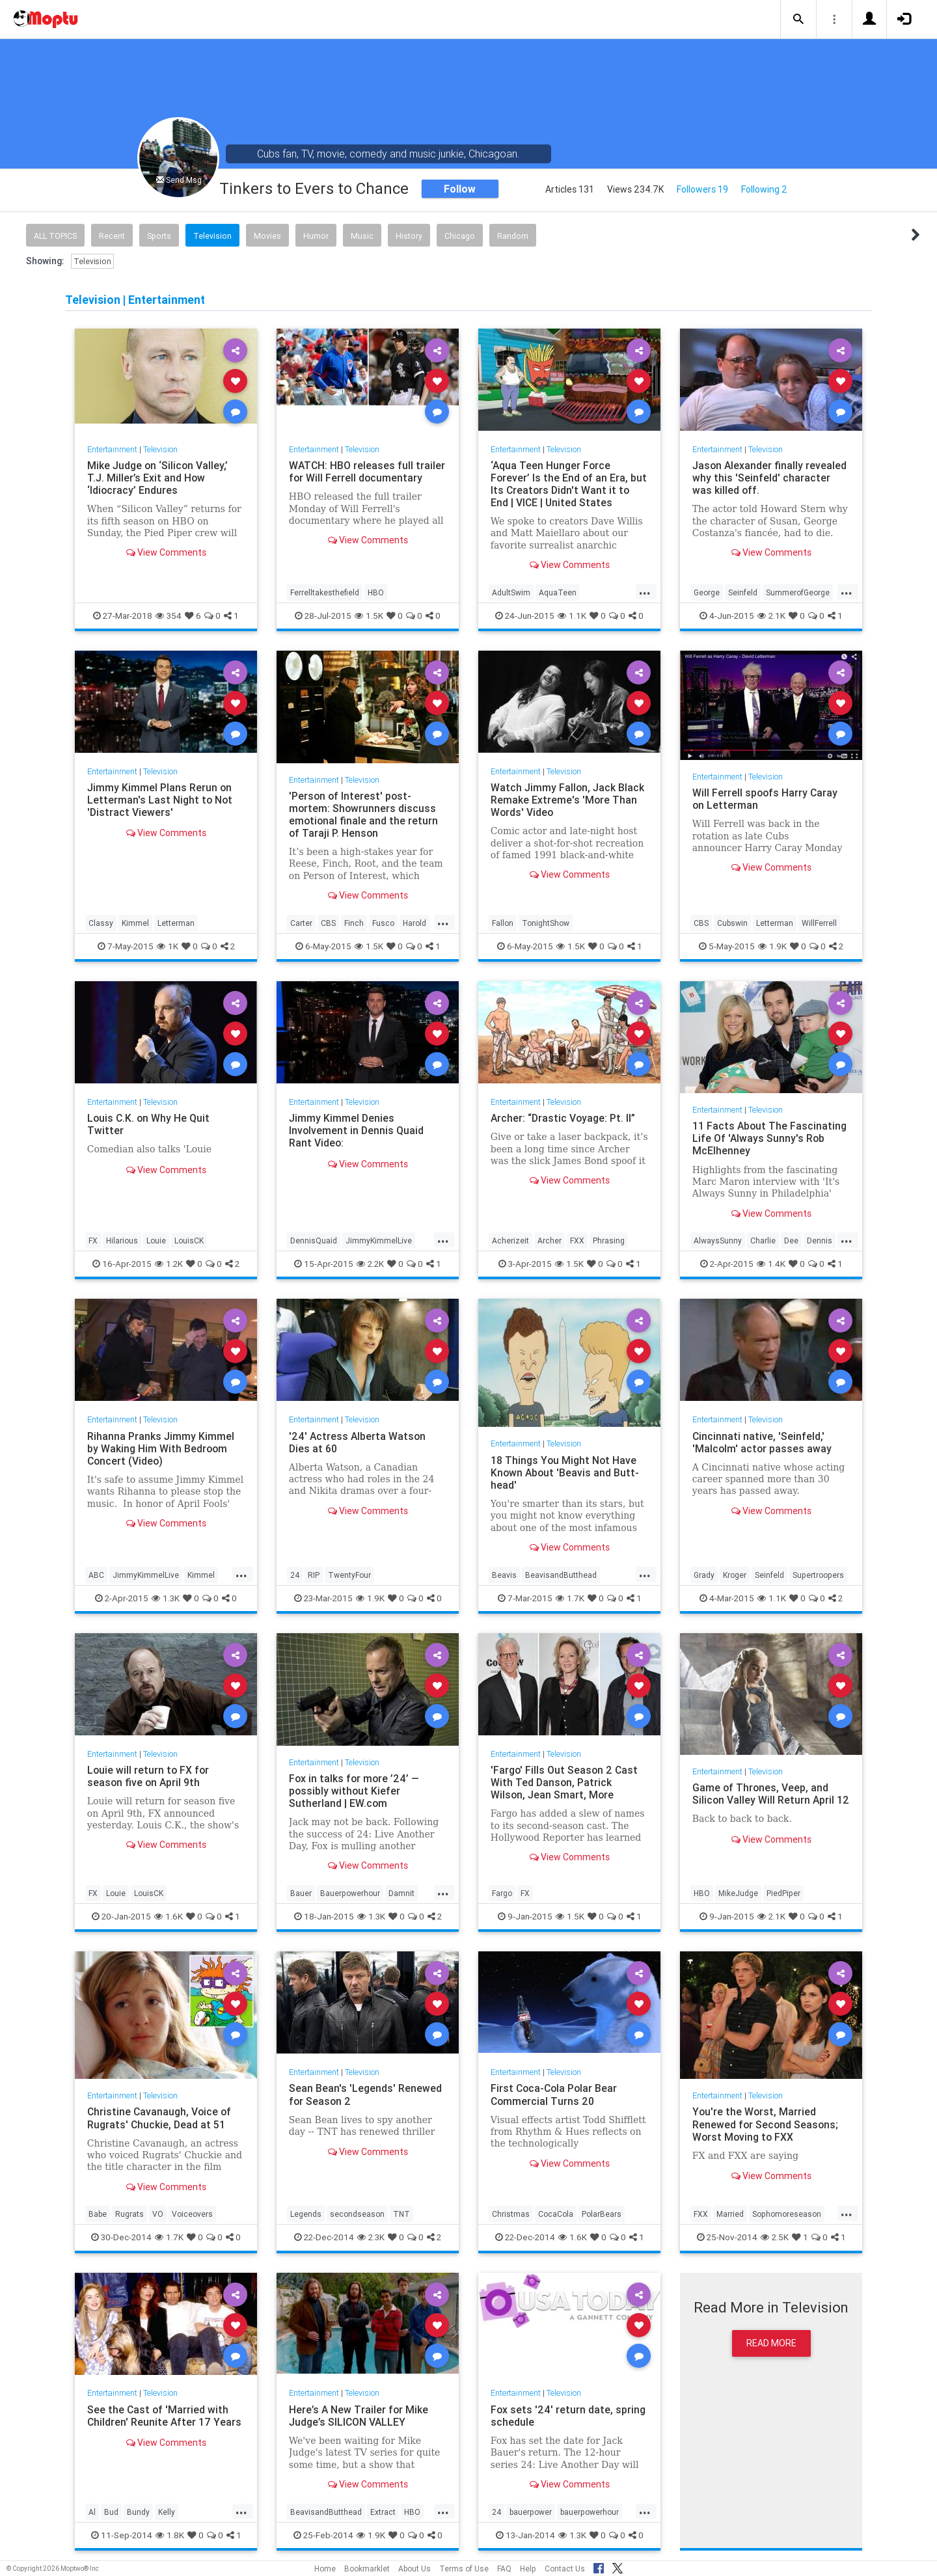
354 (169, 615)
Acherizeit (510, 1240)
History (409, 236)
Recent (112, 236)
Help (528, 2568)
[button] (798, 19)
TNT (401, 2214)
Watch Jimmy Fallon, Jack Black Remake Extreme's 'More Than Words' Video (568, 800)
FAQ (504, 2568)
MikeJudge (738, 1893)
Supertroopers (818, 1575)
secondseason (357, 2214)
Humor (316, 236)
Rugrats (129, 2214)
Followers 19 (702, 189)
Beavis (504, 1575)
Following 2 (764, 189)
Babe (97, 2214)
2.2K (370, 1263)
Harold (414, 923)
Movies (267, 236)
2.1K (771, 615)
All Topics (55, 236)
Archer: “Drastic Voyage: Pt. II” (563, 1117)
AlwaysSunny (718, 1240)
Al (92, 2512)
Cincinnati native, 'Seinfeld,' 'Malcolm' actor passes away (762, 1442)
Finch (354, 923)
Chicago (459, 236)
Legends (305, 2214)
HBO (376, 592)
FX (93, 1240)
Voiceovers (192, 2214)
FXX (577, 1240)
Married (730, 2214)
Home (325, 2568)
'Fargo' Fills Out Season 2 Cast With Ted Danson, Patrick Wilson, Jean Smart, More (565, 1782)
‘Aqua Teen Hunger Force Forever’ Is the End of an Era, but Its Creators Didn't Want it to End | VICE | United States (569, 484)
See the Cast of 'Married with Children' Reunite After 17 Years (164, 2415)
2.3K (371, 2237)
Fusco (383, 923)
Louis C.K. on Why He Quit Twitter (149, 1124)
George (707, 592)
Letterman (176, 923)
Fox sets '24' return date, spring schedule (568, 2415)
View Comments (166, 552)
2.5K (775, 2237)
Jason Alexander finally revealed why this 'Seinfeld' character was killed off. (770, 477)
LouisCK (189, 1240)
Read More (771, 2343)
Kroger (734, 1575)
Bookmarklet (367, 2568)
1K (167, 946)
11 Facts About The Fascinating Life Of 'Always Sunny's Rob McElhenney (770, 1138)
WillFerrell (819, 923)
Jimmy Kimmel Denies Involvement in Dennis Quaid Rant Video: (356, 1130)
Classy (100, 923)
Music (362, 236)
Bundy (138, 2512)
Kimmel (135, 923)
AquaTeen (558, 592)
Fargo (502, 1893)
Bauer (301, 1893)
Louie (156, 1240)
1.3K (166, 1598)
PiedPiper (783, 1893)
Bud (111, 2512)
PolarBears (601, 2214)
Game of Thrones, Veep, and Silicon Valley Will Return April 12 (763, 1800)
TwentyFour (349, 1575)
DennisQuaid (313, 1240)
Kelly (166, 2512)
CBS (328, 923)
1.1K (572, 615)
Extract (383, 2512)
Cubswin (732, 923)
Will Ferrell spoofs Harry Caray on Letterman (765, 798)
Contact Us (565, 2568)
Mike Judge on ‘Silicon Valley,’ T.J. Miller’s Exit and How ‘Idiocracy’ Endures (158, 477)
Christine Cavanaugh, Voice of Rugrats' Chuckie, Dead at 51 (160, 2117)
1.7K (570, 1598)
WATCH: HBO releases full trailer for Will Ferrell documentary (367, 471)
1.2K (169, 1263)
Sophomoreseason (786, 2214)
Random (512, 236)
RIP (313, 1575)
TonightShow (545, 923)
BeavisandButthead (561, 1575)
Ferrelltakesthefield (324, 592)
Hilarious (122, 1240)
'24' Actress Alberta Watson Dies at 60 (358, 1442)
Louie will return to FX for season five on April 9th (149, 1776)
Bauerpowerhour (350, 1893)
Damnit (401, 1893)
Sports (159, 236)
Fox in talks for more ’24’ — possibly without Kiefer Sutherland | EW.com (355, 1791)
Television (212, 236)
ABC (96, 1575)
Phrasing (609, 1240)
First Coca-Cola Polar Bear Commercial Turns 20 (555, 2094)
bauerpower (530, 2512)
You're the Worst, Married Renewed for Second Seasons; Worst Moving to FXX (766, 2124)
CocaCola (555, 2214)
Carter (301, 923)
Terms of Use (464, 2568)
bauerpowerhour (589, 2512)
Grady (704, 1575)
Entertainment (113, 449)
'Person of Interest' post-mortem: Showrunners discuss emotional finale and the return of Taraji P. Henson (364, 814)
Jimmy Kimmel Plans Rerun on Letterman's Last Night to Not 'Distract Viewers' (160, 800)
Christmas (511, 2214)
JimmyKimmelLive (379, 1240)
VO (157, 2214)
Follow (460, 188)
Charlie (763, 1240)
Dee (791, 1240)
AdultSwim (511, 592)
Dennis (819, 1240)
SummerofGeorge (798, 592)
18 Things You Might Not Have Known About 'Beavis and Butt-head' (566, 1472)
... (645, 591)
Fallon (502, 923)
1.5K (369, 615)
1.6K (168, 1916)
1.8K (170, 2535)
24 (294, 1575)
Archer (549, 1240)
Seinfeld (742, 592)
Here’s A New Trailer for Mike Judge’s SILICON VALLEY (359, 2415)
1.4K (771, 1263)
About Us (414, 2568)
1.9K (772, 946)
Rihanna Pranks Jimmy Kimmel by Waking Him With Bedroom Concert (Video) (160, 1448)
